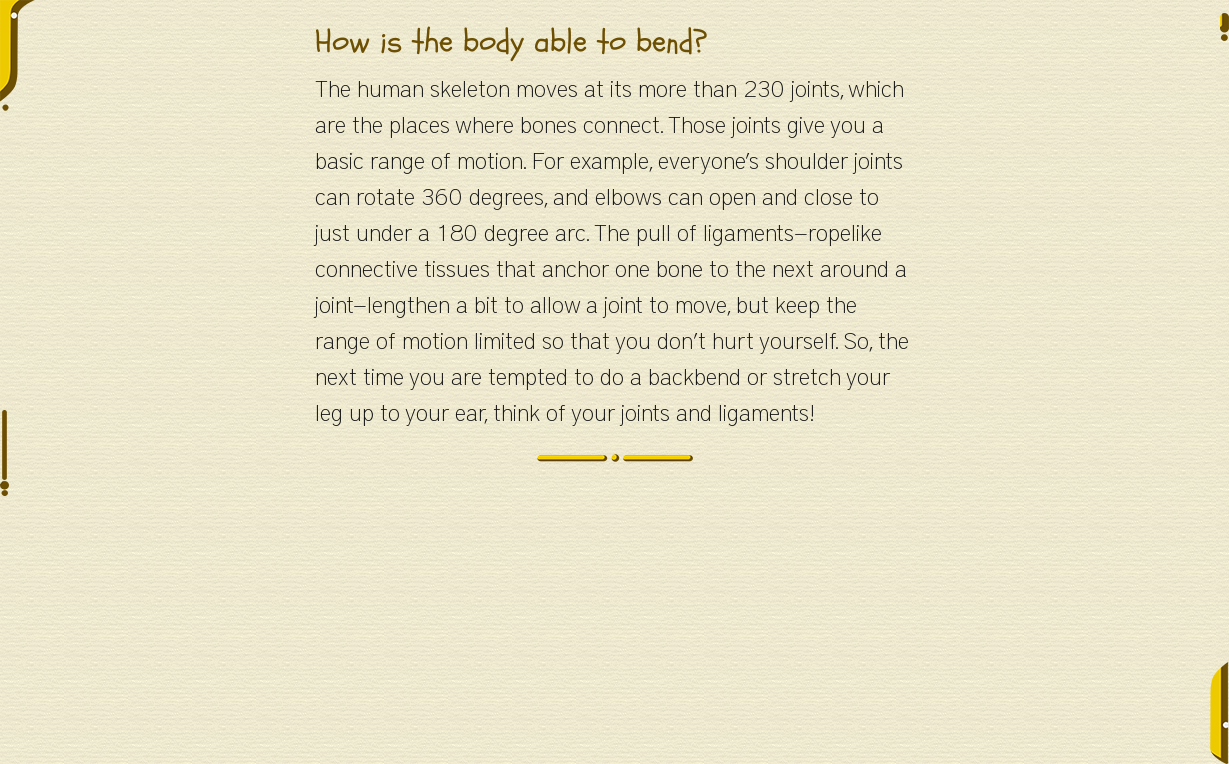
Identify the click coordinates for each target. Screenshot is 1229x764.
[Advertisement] (615, 624)
